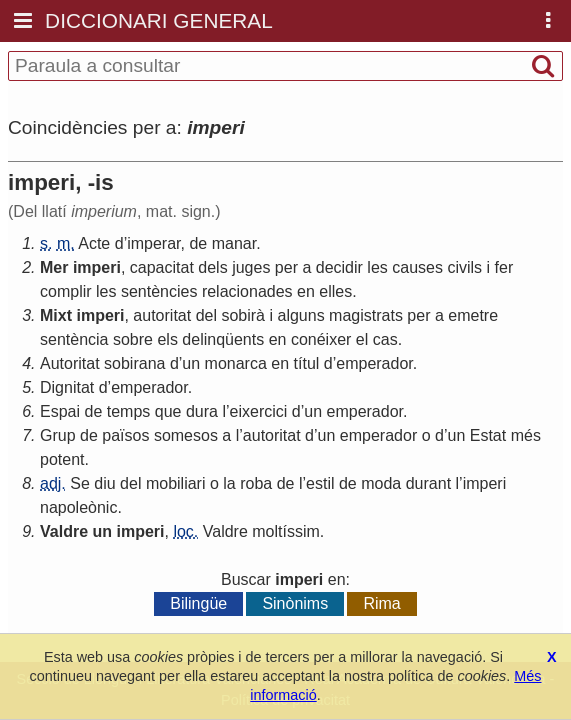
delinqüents (223, 339)
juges (251, 267)
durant (428, 483)
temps (129, 411)
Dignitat (67, 387)
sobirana (134, 363)
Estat (488, 435)
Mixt (56, 315)
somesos (186, 435)
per (286, 267)
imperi (97, 267)
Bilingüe (198, 603)
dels (212, 267)
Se (80, 483)
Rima (381, 603)
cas (385, 339)
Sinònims (295, 603)
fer (504, 267)
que (168, 411)
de (198, 243)
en (306, 291)
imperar (153, 243)
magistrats (366, 315)
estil (320, 483)
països (125, 435)
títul (307, 363)
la (229, 483)
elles (335, 291)
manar (234, 243)
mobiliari (176, 483)
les (377, 267)
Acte (94, 243)
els (167, 339)
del (206, 315)
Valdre (64, 531)
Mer (54, 267)
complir (66, 291)
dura (202, 411)
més (526, 435)
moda (381, 483)
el (362, 339)
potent (62, 459)
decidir (339, 267)
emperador (374, 363)
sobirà (243, 315)
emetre (473, 315)
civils (464, 267)
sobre (133, 339)
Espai (60, 411)
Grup (58, 435)
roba (256, 483)
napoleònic (78, 507)
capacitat (162, 267)
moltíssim (286, 531)
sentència (74, 339)
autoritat (162, 315)
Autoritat (70, 363)
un (191, 363)
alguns (300, 315)
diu (104, 483)
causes (417, 267)
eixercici (259, 411)
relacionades (247, 291)
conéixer (321, 339)
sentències (159, 291)
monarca (236, 363)
